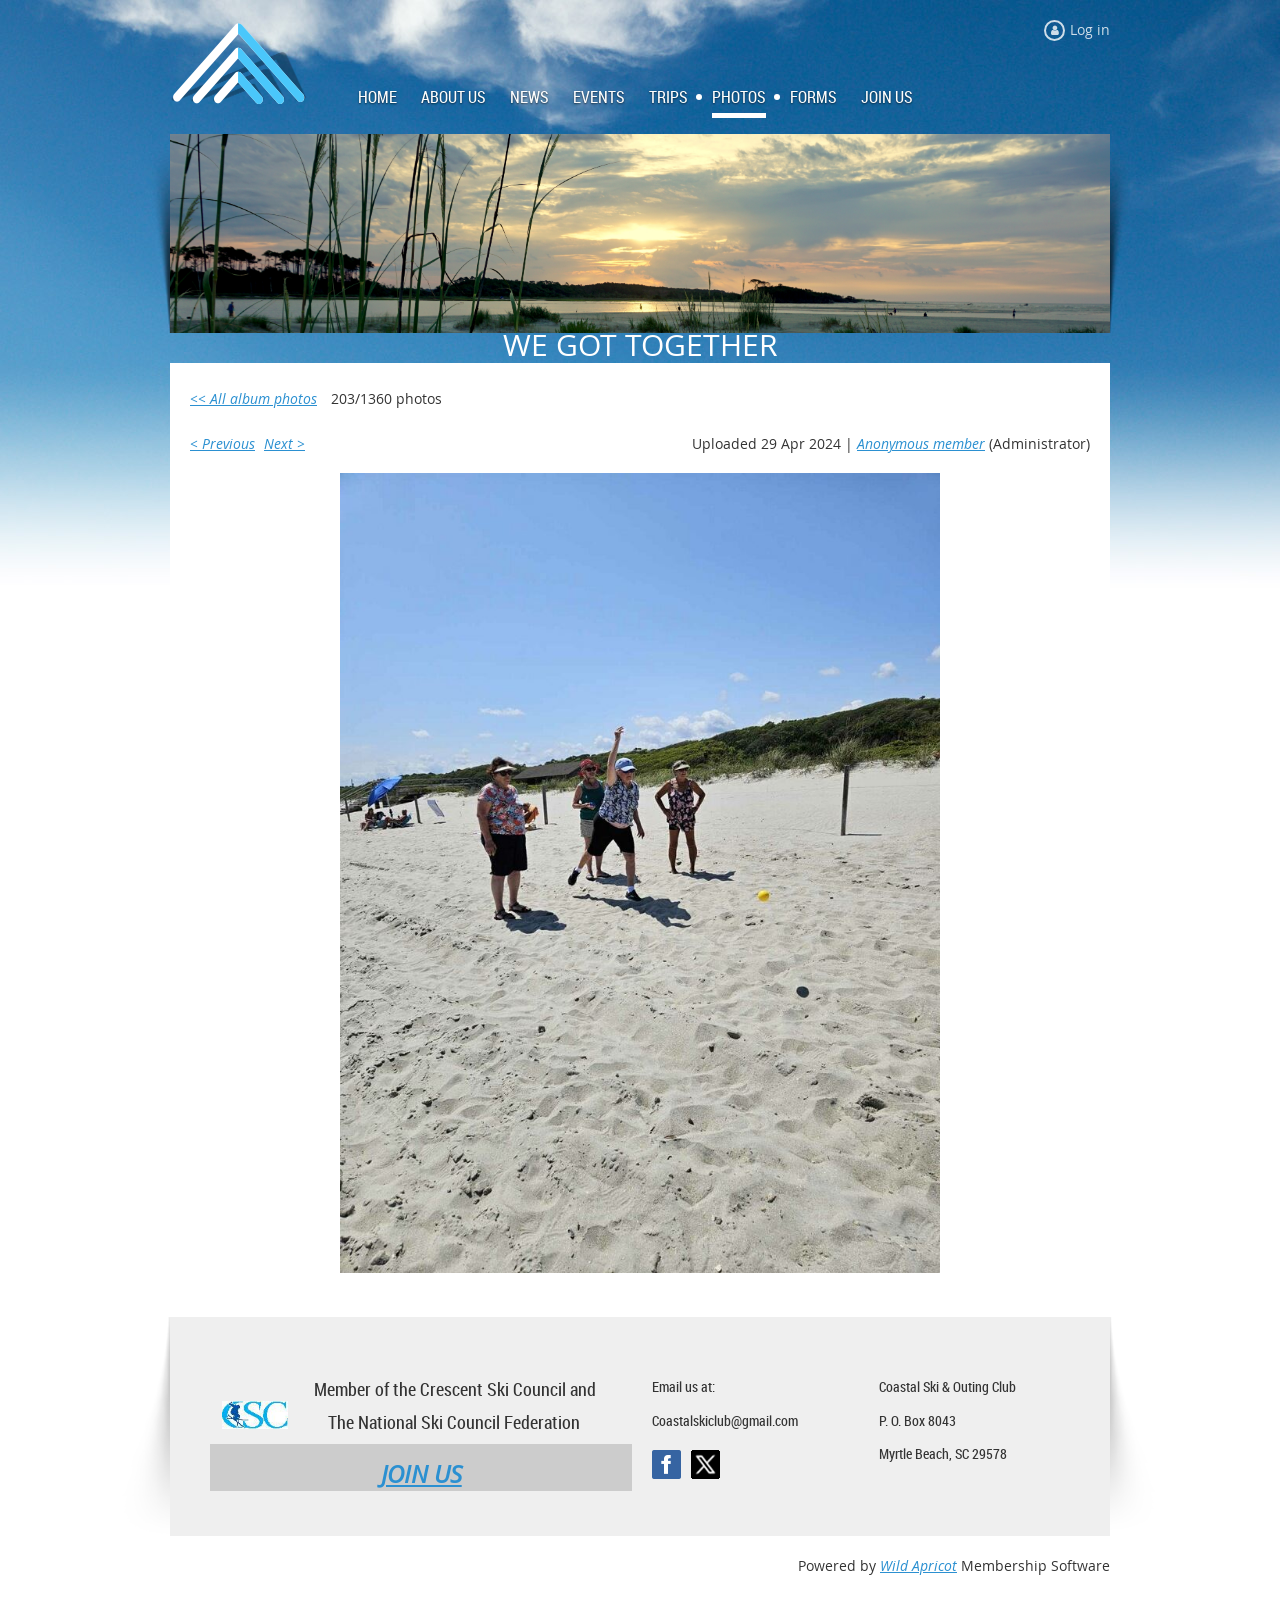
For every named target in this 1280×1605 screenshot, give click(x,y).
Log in (1090, 29)
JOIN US (421, 1474)
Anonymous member (921, 443)
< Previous (222, 443)
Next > (284, 443)
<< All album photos (253, 398)
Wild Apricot (918, 1565)
